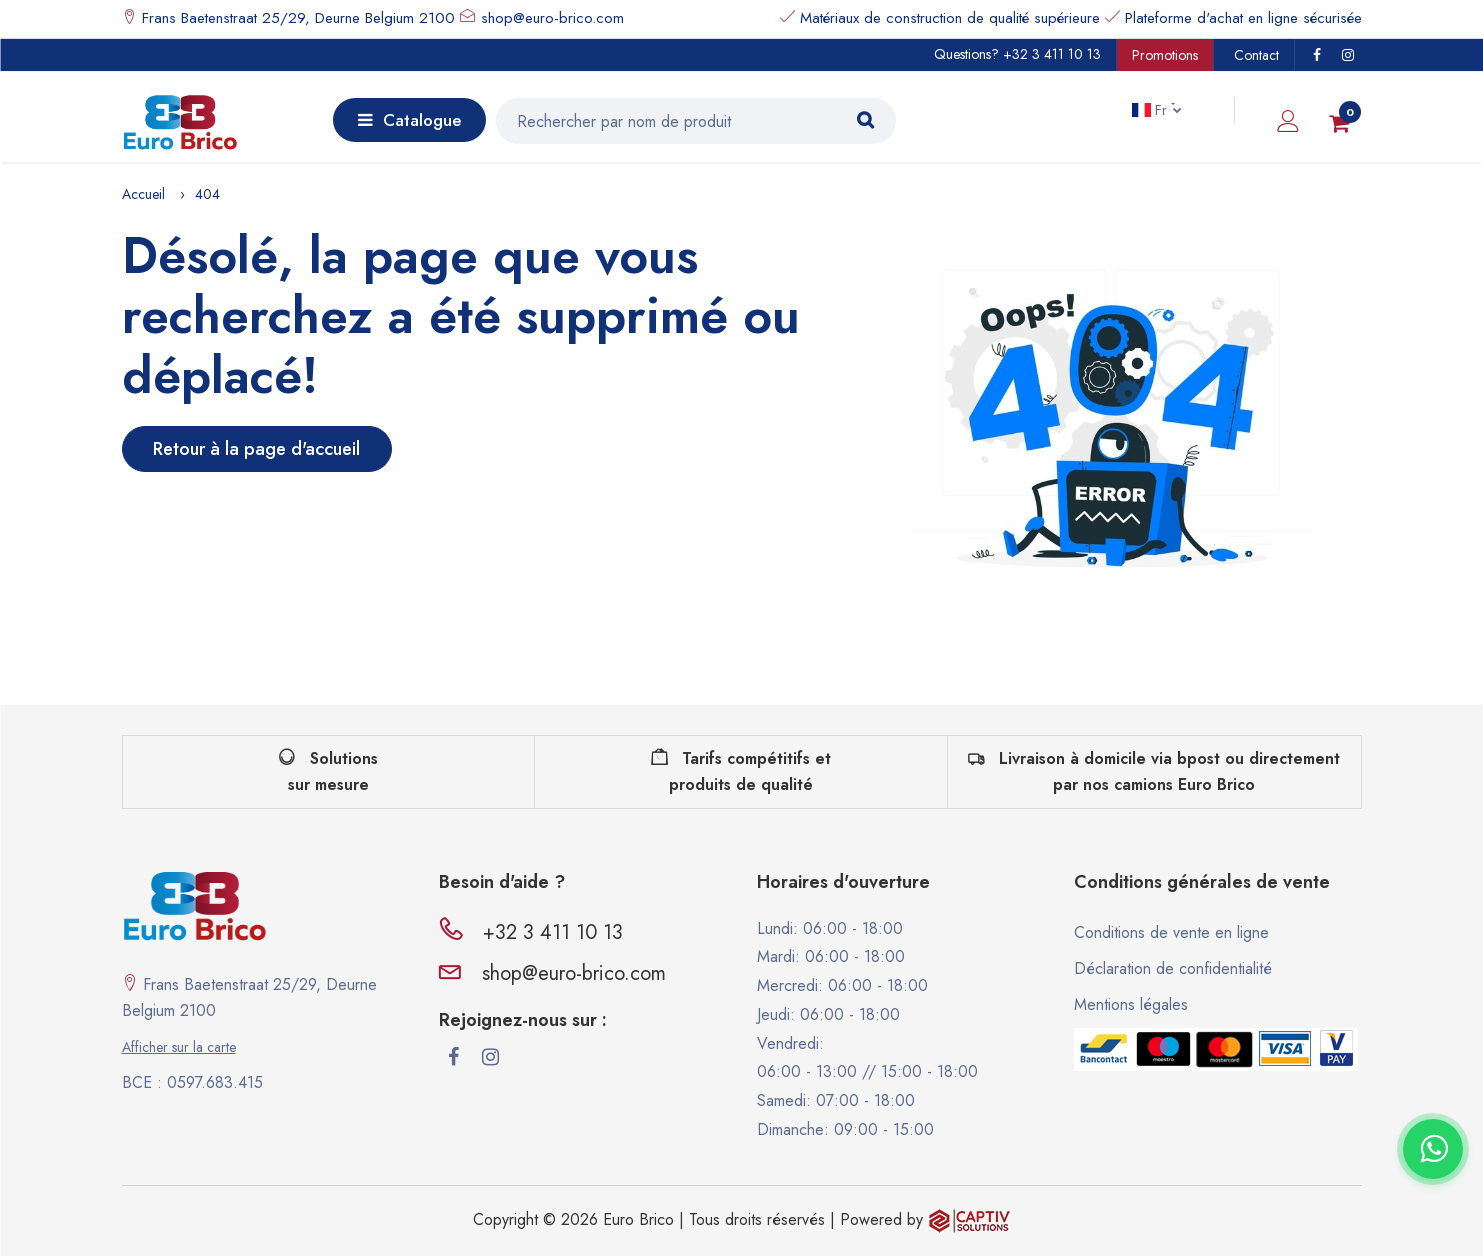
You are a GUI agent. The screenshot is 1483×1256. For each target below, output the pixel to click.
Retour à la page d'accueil (256, 449)
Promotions (1165, 55)
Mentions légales (1131, 1004)
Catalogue (409, 120)
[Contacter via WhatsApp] (1433, 1149)
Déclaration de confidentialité (1173, 968)
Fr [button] (1151, 110)
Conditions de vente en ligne (1171, 932)
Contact (1256, 55)
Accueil (143, 194)
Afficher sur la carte (179, 1047)
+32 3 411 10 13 (1052, 54)
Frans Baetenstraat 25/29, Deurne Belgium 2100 (296, 18)
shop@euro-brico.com (552, 18)
